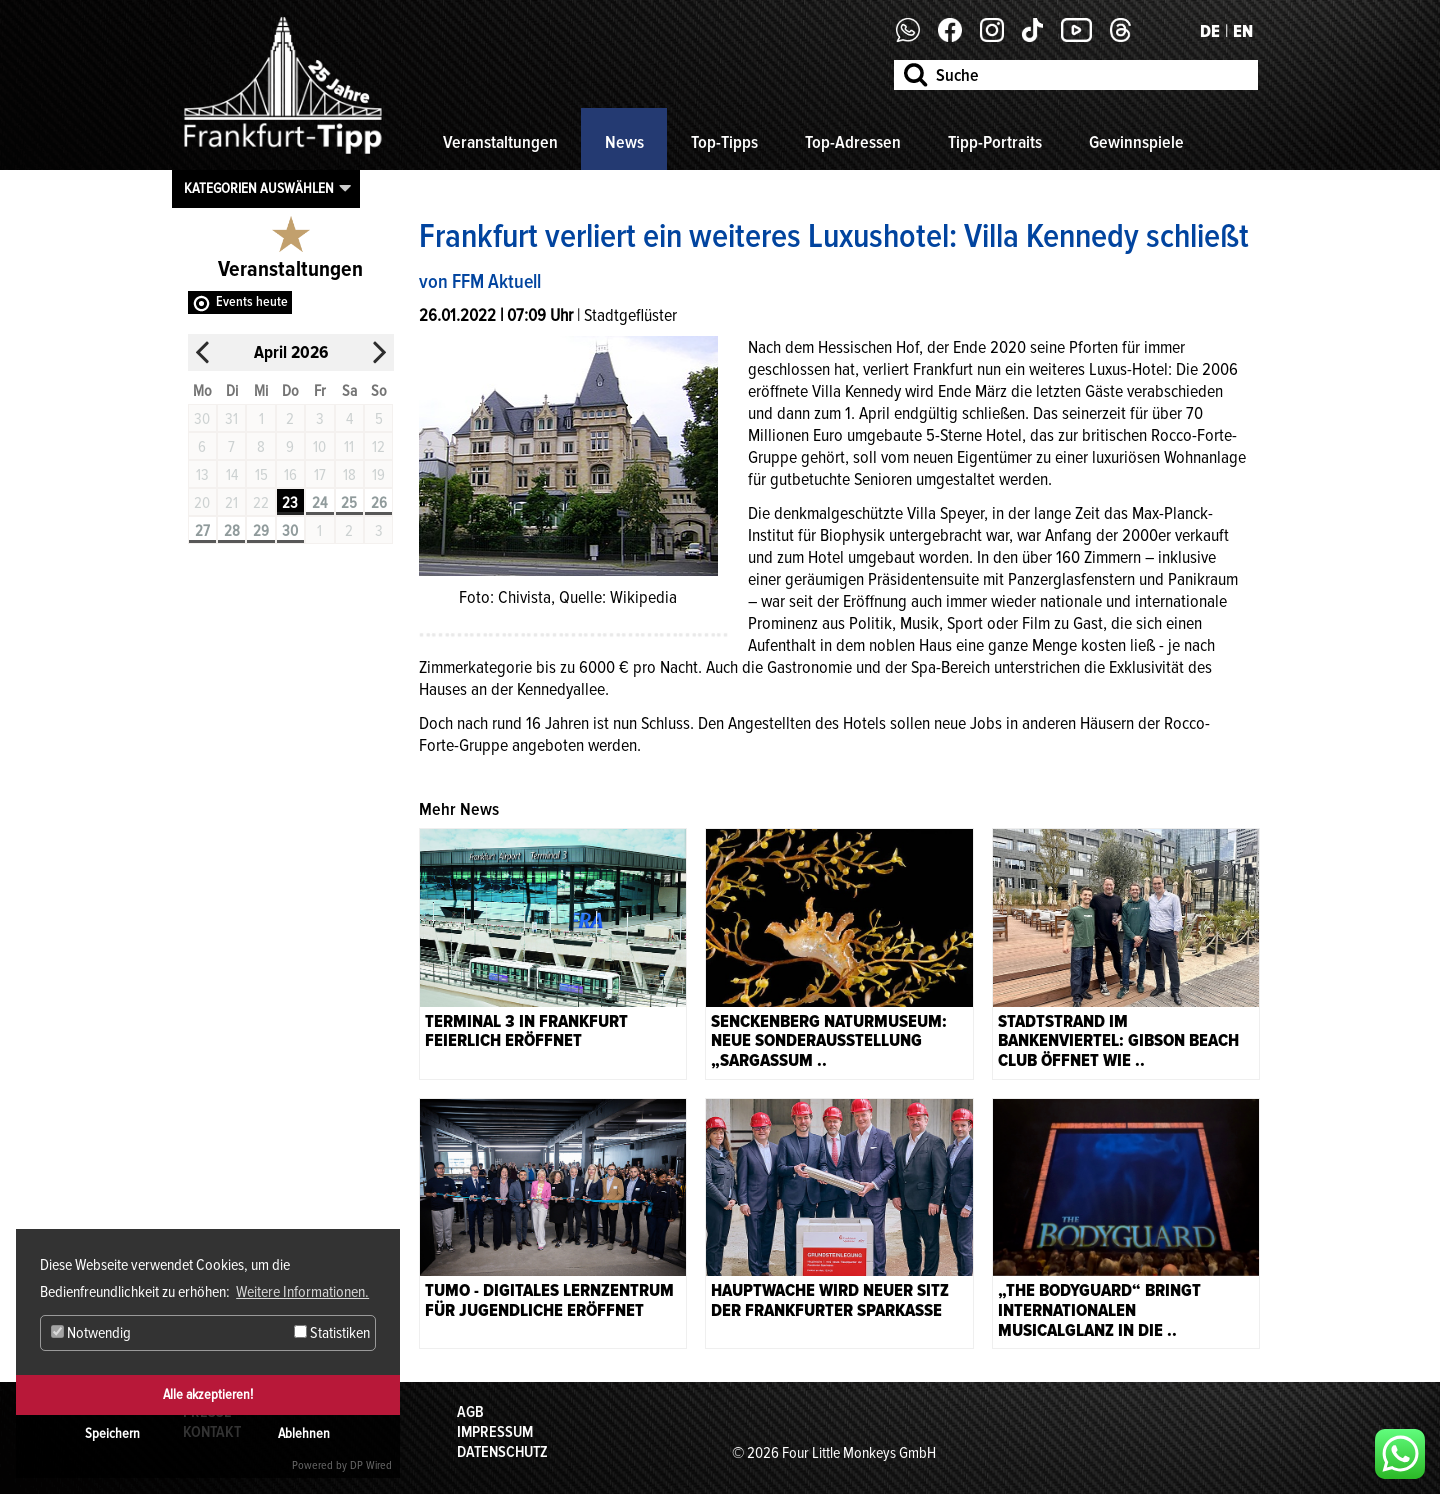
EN (1243, 31)
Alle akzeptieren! (208, 1394)
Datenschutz (502, 1452)
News (624, 142)
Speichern (112, 1433)
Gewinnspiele (1136, 142)
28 (232, 531)
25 (349, 503)
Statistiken (332, 1333)
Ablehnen (304, 1433)
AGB (470, 1412)
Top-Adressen (853, 142)
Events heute (252, 301)
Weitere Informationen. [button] (302, 1292)
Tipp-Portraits (995, 142)
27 (202, 531)
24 (319, 503)
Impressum (495, 1432)
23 (290, 503)
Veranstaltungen (500, 142)
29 (261, 531)
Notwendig (91, 1333)
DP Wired (371, 1465)
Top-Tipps (724, 142)
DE (1210, 31)
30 (290, 531)
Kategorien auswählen (259, 188)
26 (379, 503)
